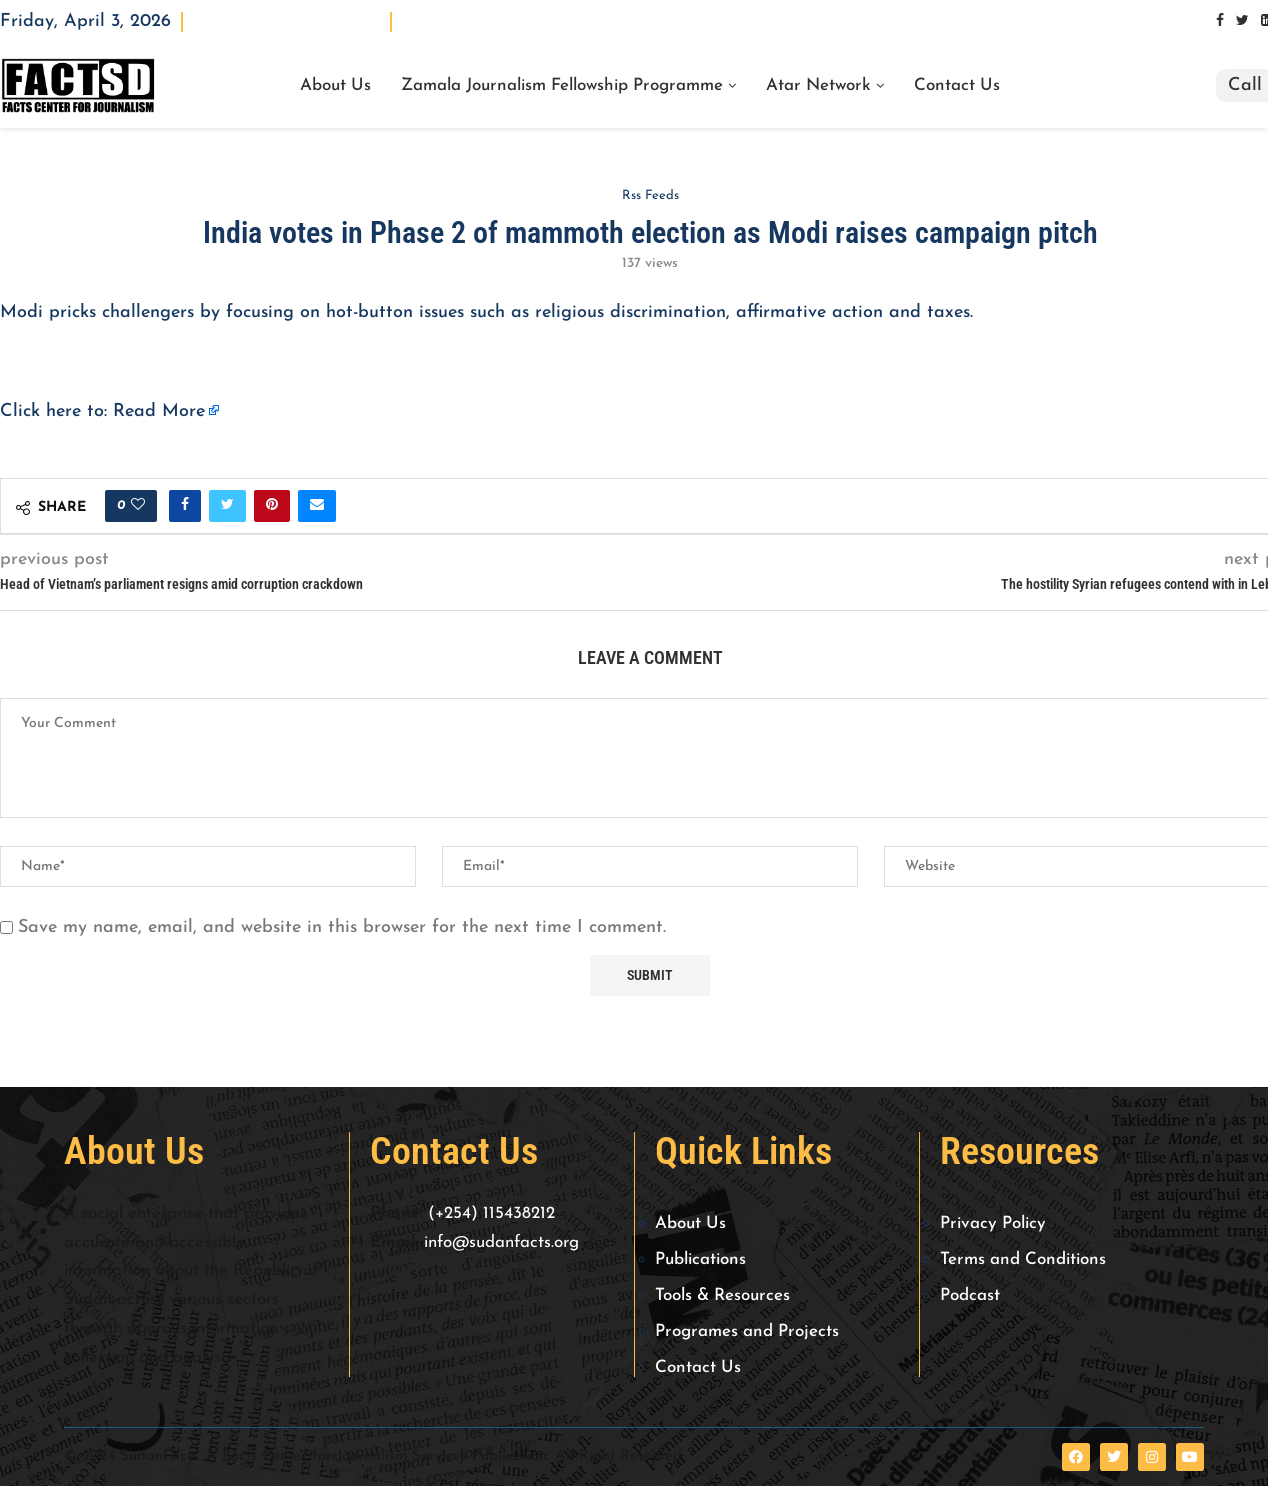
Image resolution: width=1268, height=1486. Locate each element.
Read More (159, 411)
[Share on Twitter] (227, 506)
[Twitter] (1242, 21)
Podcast (970, 1295)
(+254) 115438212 (491, 1213)
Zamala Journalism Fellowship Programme (562, 86)
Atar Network (818, 86)
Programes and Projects (747, 1331)
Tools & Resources (722, 1295)
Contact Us (957, 86)
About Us (335, 86)
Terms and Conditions (1023, 1259)
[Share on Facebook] (185, 506)
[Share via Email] (317, 506)
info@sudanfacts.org (501, 1242)
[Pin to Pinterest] (272, 506)
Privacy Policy (993, 1223)
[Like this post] (138, 506)
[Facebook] (1220, 21)
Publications (700, 1259)
